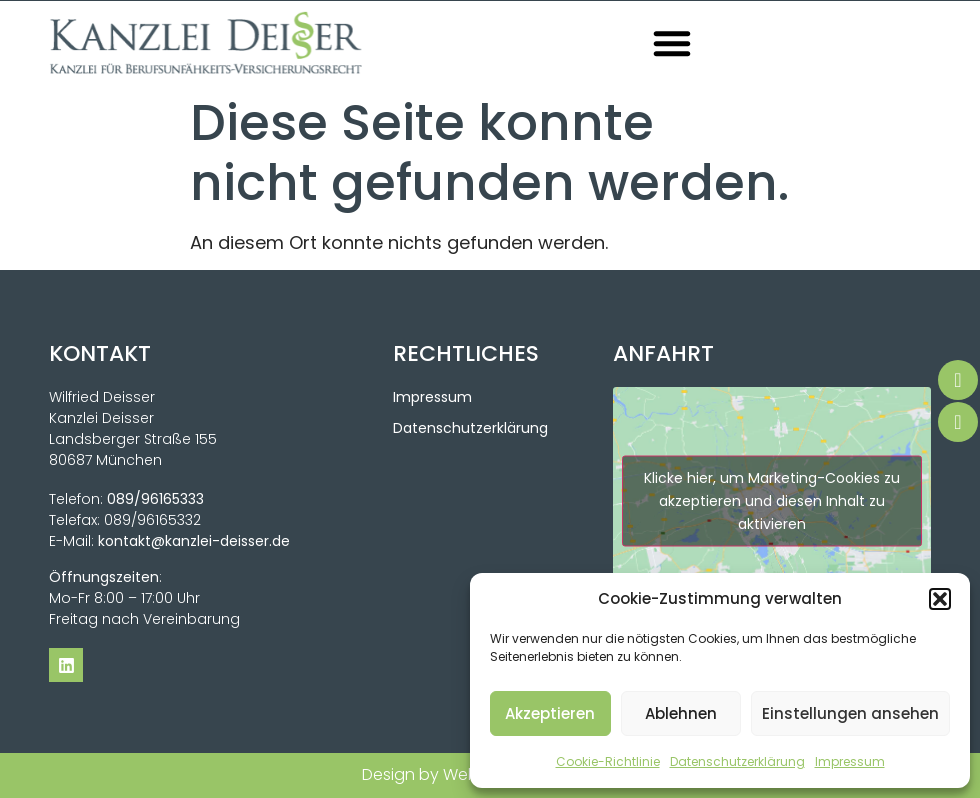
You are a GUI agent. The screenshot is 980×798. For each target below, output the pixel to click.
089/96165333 (155, 499)
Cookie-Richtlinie (608, 761)
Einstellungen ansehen (850, 713)
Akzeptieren (550, 713)
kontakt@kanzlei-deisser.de (194, 541)
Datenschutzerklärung (737, 761)
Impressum (850, 761)
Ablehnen (681, 713)
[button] (940, 599)
